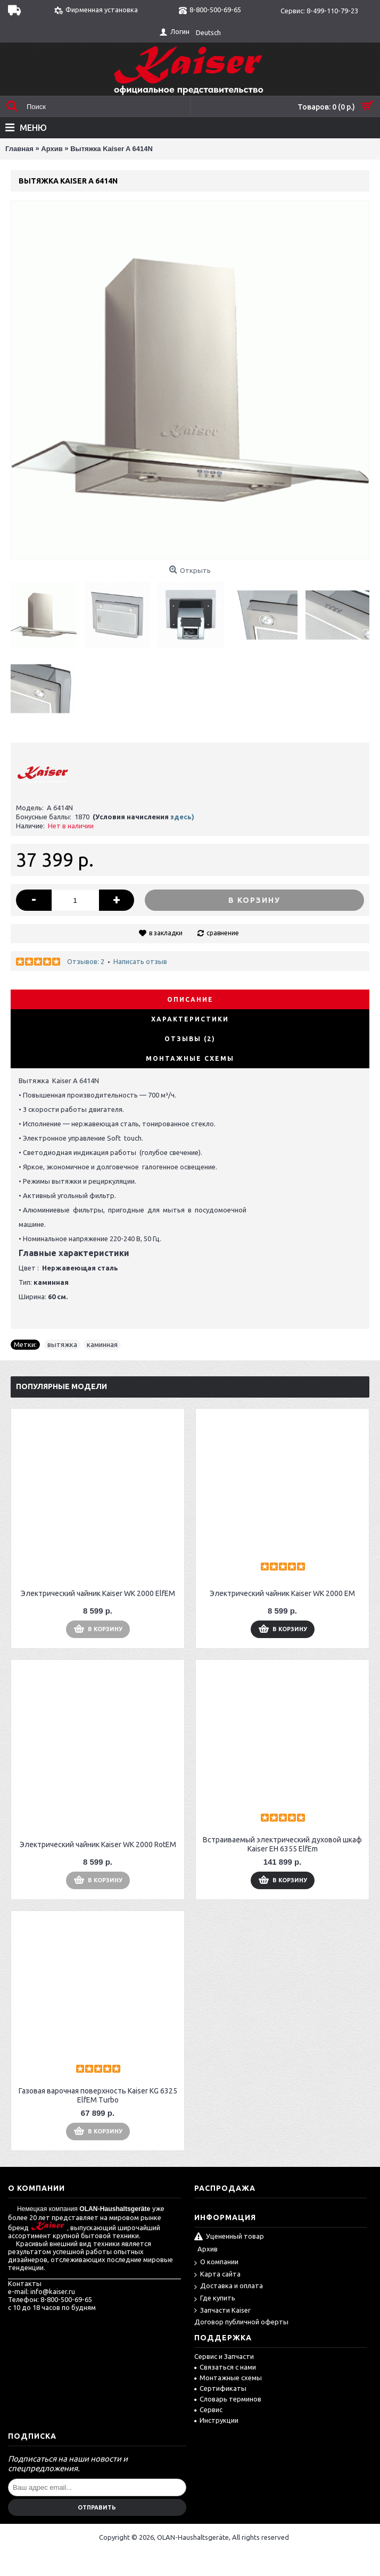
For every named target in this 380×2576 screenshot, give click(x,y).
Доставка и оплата (228, 2286)
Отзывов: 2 (85, 961)
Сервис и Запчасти (224, 2356)
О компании (216, 2262)
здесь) (182, 816)
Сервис (208, 2409)
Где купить (214, 2298)
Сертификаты (220, 2388)
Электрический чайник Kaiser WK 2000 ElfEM (98, 1593)
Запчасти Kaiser (222, 2310)
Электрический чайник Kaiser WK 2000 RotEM (98, 1844)
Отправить (97, 2507)
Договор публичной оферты (241, 2321)
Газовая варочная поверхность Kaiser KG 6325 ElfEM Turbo (98, 2095)
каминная (102, 1344)
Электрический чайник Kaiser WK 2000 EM (282, 1593)
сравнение (222, 932)
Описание (190, 999)
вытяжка (62, 1344)
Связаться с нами (225, 2367)
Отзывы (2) (190, 1038)
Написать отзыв (140, 961)
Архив (207, 2249)
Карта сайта (217, 2274)
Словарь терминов (227, 2399)
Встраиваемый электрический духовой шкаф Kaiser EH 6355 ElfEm (282, 1844)
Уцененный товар (229, 2237)
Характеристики (190, 1019)
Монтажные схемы (190, 1058)
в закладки (166, 932)
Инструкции (216, 2420)
